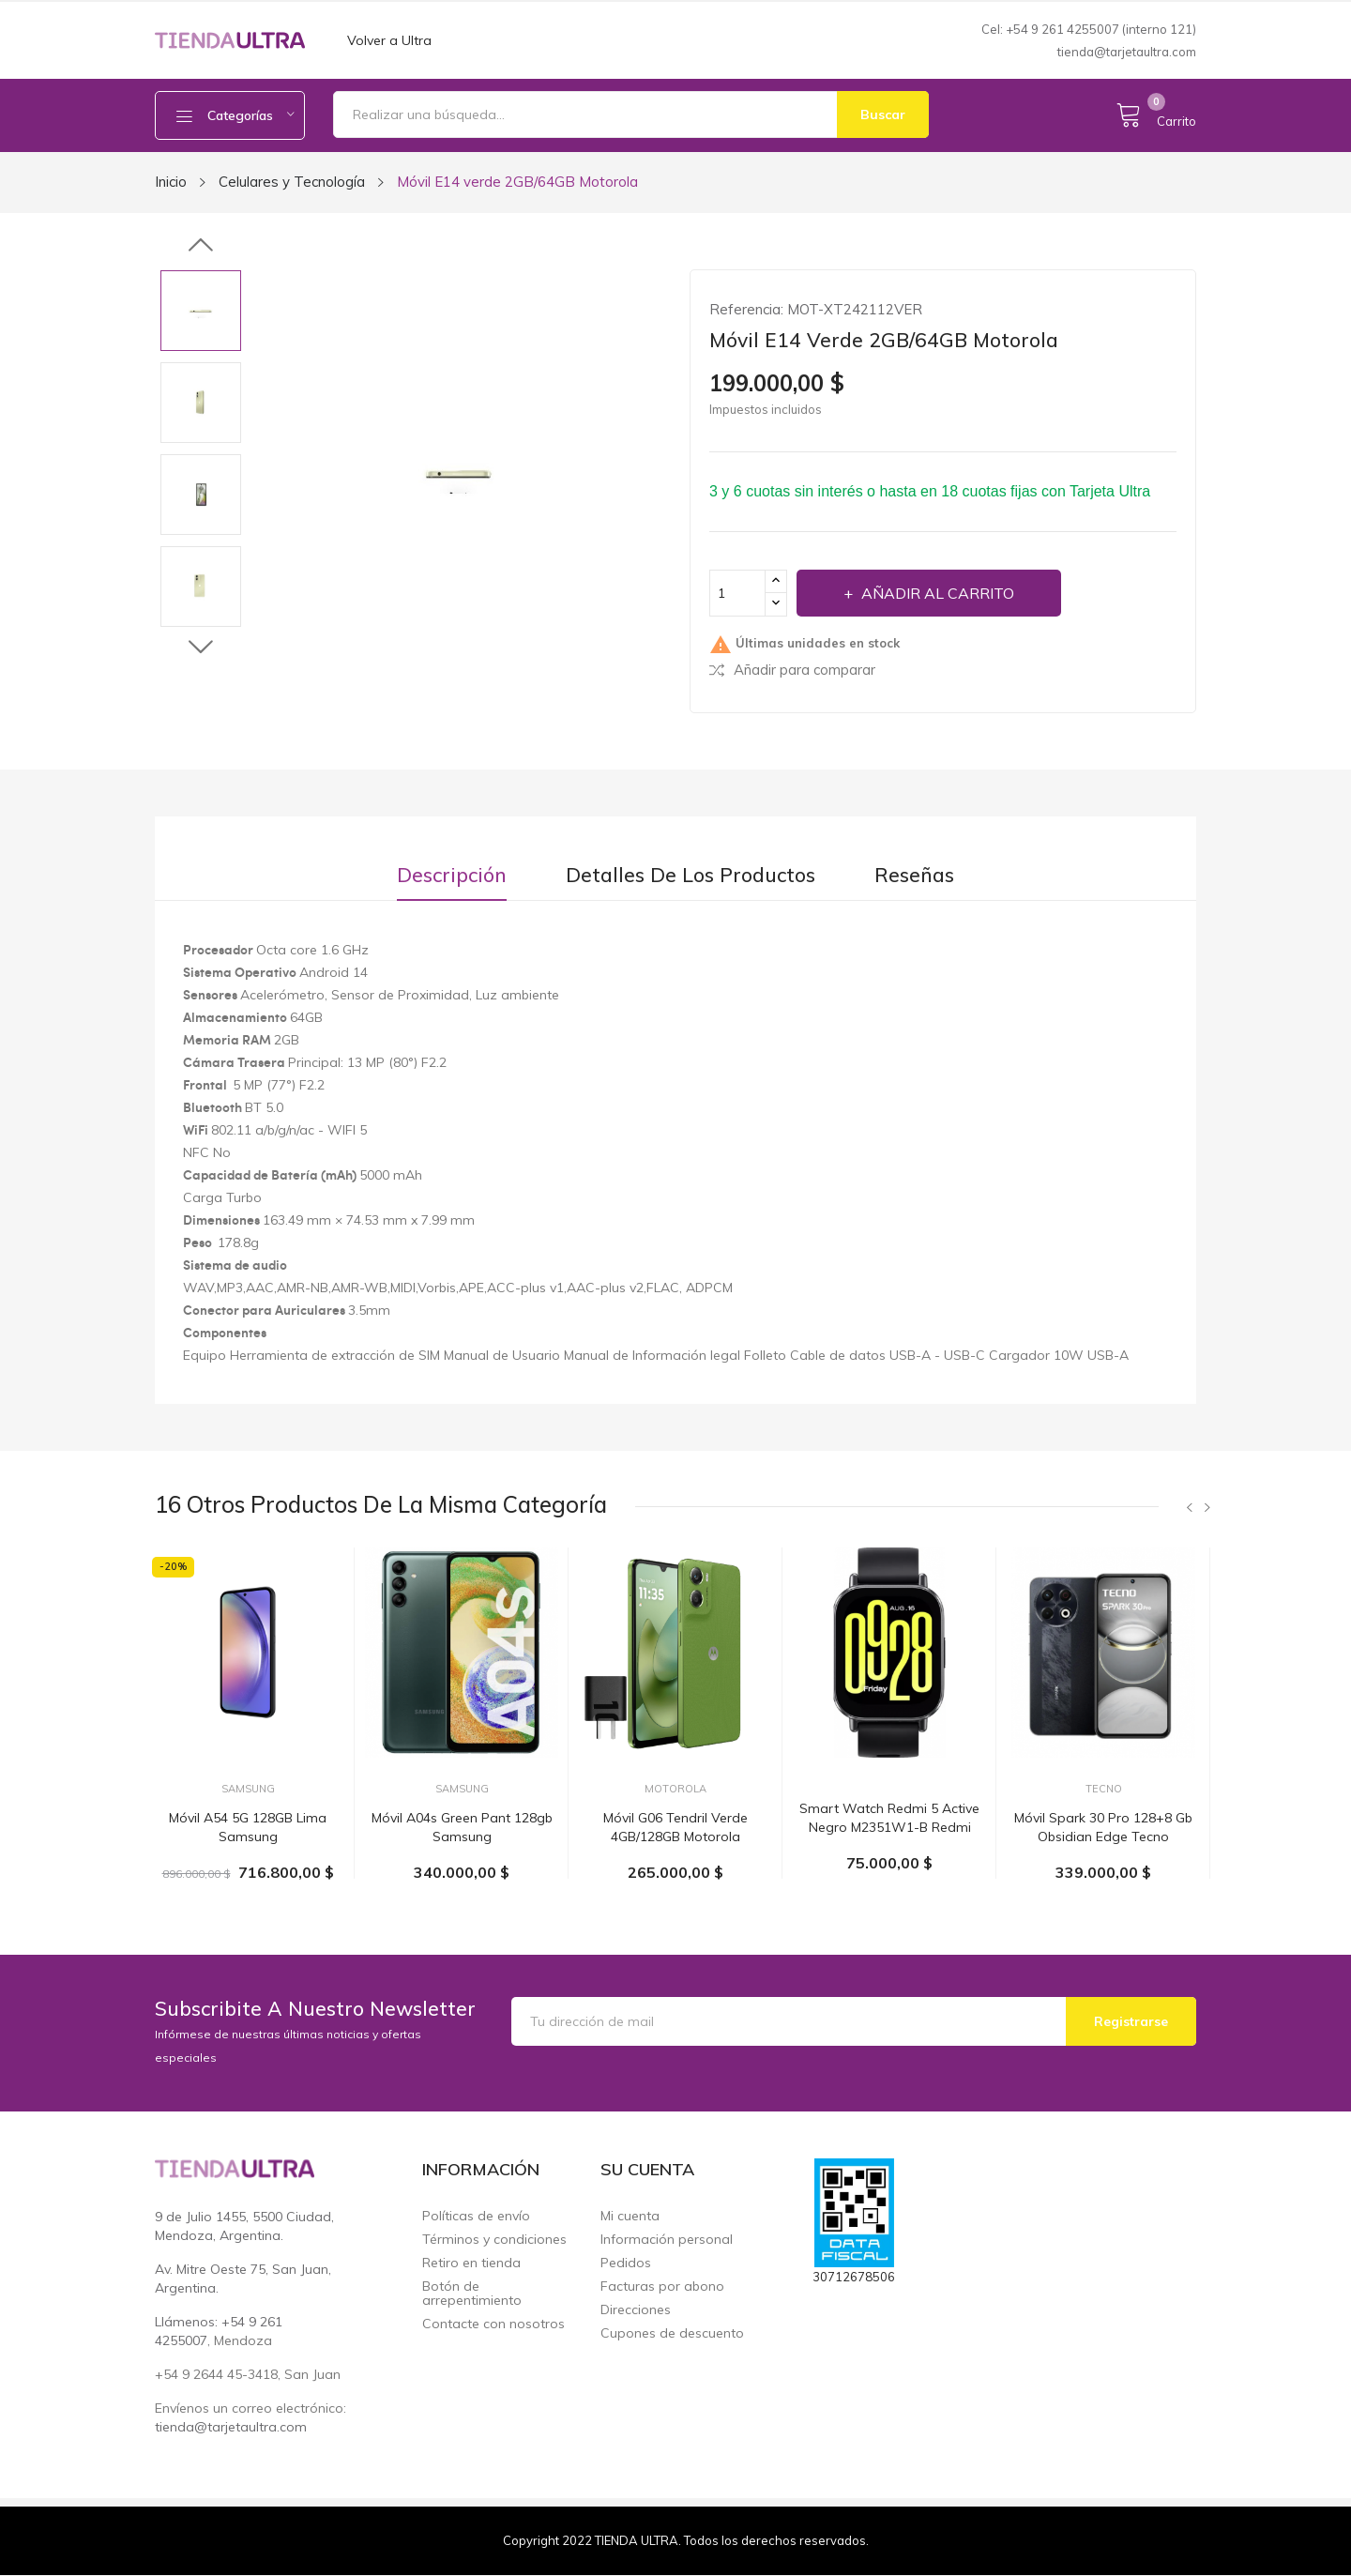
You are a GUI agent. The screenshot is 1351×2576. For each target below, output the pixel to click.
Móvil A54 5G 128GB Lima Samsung (247, 1827)
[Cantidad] (737, 593)
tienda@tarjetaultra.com (1126, 51)
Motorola (675, 1789)
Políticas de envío (476, 2216)
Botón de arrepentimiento (472, 2293)
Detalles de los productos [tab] (690, 875)
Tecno (1103, 1789)
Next (201, 647)
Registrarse (1131, 2021)
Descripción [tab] (452, 875)
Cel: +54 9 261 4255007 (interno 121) (1088, 29)
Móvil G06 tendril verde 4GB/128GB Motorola (675, 1827)
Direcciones (635, 2310)
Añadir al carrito (936, 593)
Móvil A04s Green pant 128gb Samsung (462, 1827)
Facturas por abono (662, 2286)
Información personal (666, 2240)
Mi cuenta (630, 2216)
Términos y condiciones (494, 2240)
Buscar (882, 114)
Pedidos (625, 2263)
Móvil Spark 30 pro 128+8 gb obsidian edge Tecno (1103, 1827)
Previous (201, 246)
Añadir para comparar (792, 669)
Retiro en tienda (471, 2263)
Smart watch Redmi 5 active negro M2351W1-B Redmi (889, 1818)
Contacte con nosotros (493, 2324)
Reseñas (914, 875)
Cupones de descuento (672, 2333)
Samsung (248, 1789)
